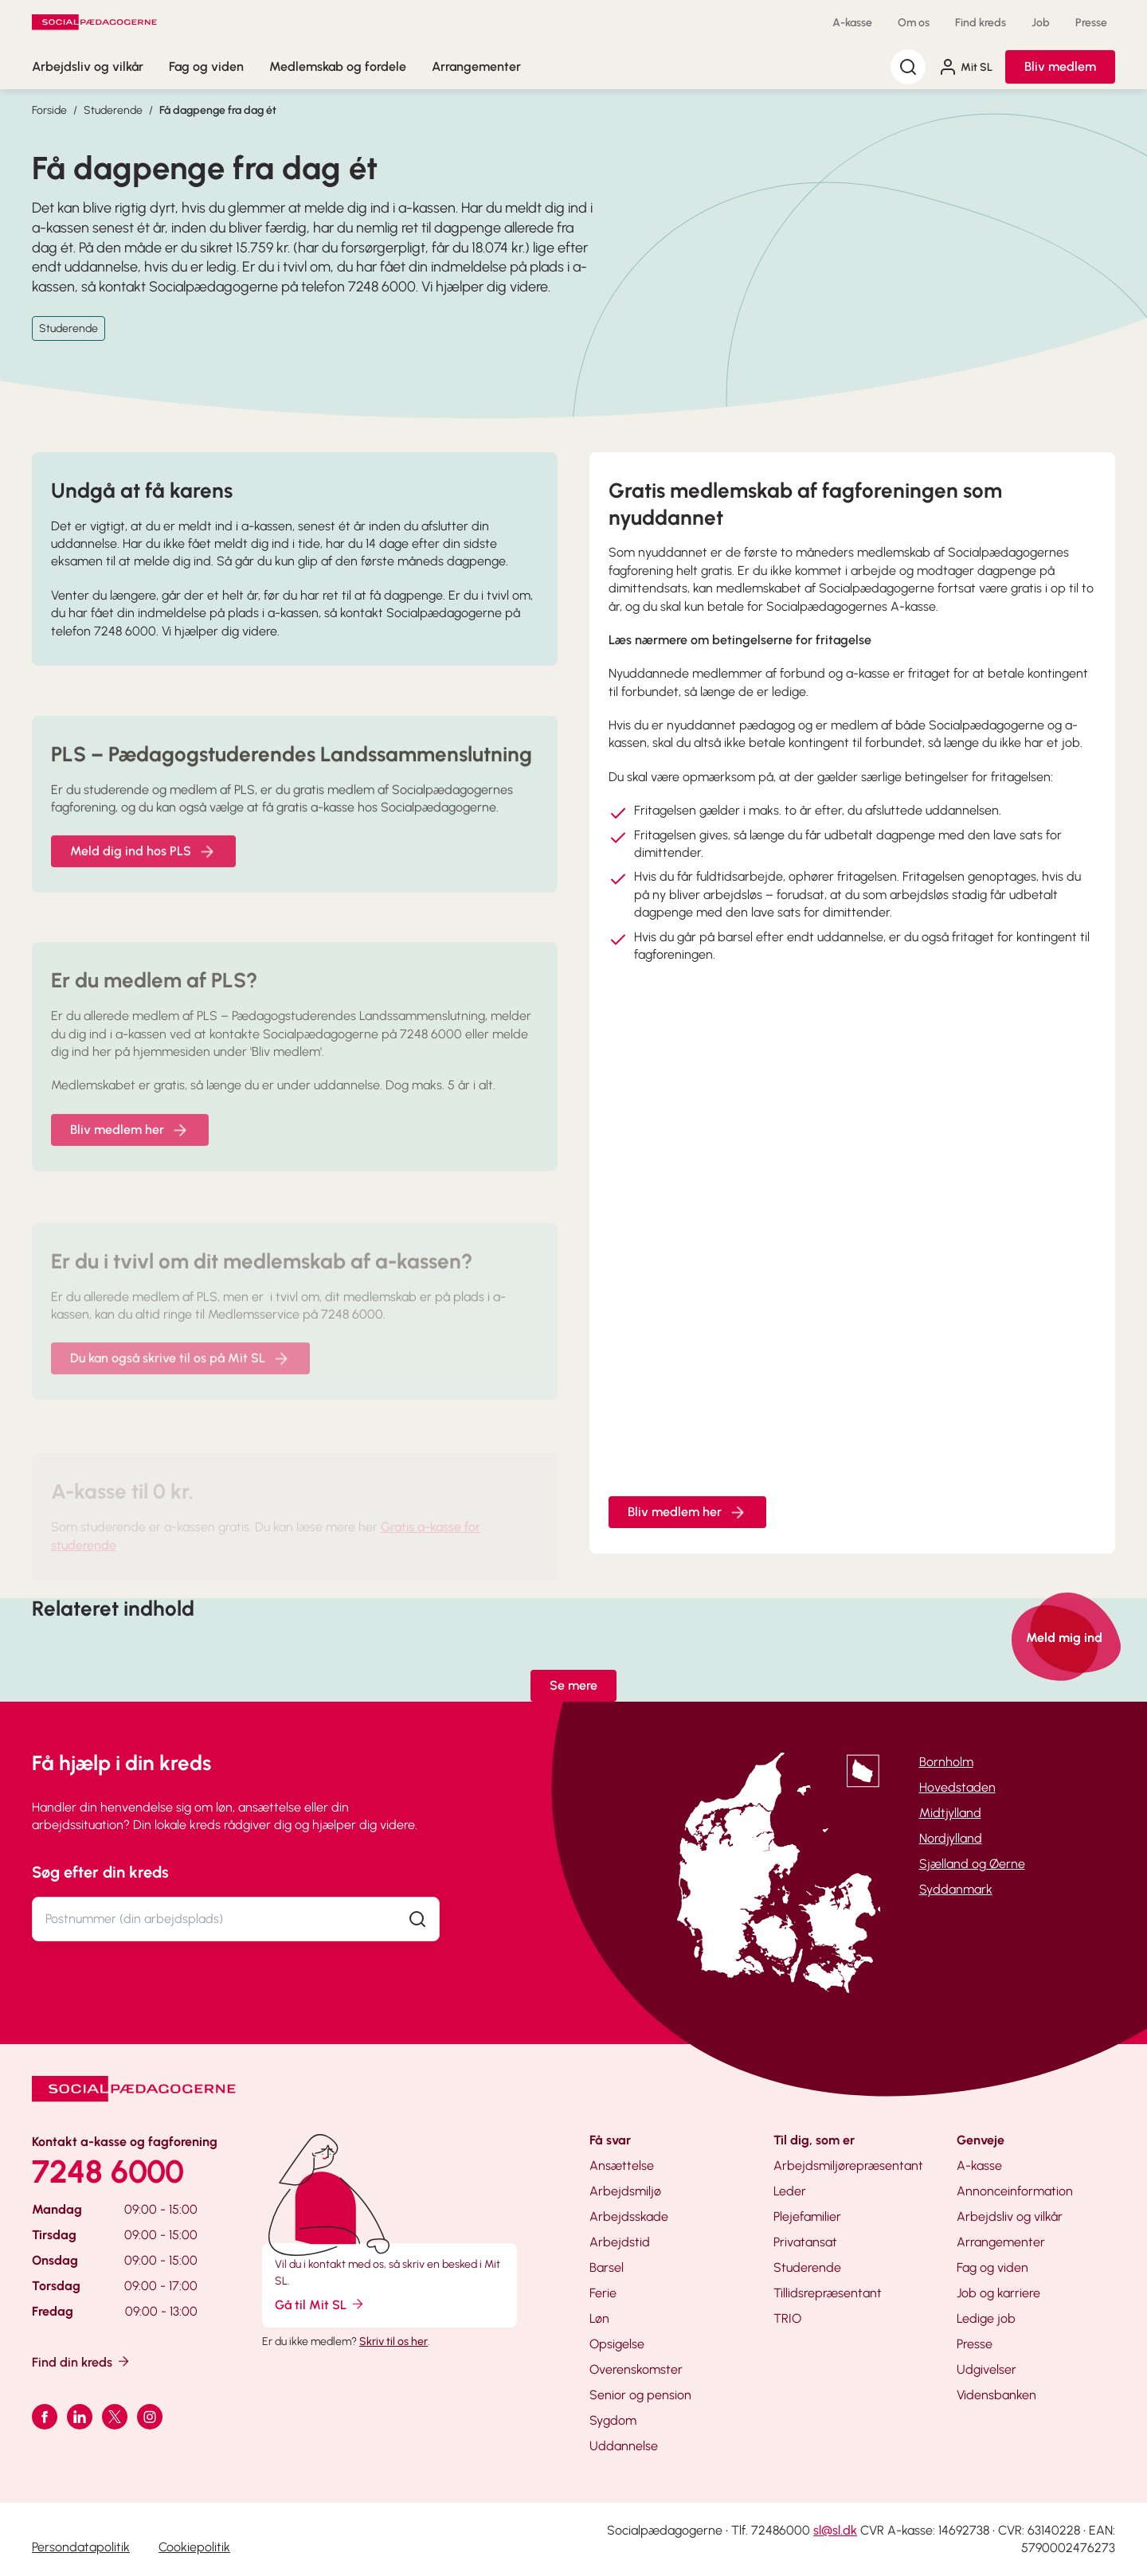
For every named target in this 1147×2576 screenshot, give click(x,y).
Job (1041, 22)
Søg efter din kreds (100, 1872)
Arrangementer (476, 66)
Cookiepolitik (194, 2547)
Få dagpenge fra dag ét (217, 110)
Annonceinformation (1015, 2191)
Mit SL (965, 66)
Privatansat (805, 2242)
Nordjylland (950, 1838)
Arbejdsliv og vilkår (87, 66)
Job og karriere (998, 2292)
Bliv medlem (1060, 66)
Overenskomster (636, 2369)
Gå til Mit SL (320, 2304)
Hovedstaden (957, 1787)
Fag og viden (206, 66)
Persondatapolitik (81, 2547)
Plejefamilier (807, 2216)
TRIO (787, 2318)
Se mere (573, 1685)
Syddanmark (955, 1889)
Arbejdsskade (628, 2216)
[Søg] (908, 66)
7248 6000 (108, 2171)
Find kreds (980, 22)
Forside (49, 110)
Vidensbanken (996, 2394)
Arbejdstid (619, 2242)
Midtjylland (950, 1812)
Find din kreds (81, 2361)
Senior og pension (640, 2394)
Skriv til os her (393, 2341)
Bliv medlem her (687, 1512)
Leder (789, 2191)
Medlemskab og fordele (337, 66)
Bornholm (946, 1761)
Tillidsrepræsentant (827, 2292)
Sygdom (612, 2420)
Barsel (606, 2267)
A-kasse (852, 22)
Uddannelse (623, 2445)
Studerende (113, 110)
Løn (599, 2318)
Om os (914, 22)
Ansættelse (621, 2165)
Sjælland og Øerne (972, 1863)
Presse (1091, 22)
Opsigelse (616, 2343)
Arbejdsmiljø (625, 2191)
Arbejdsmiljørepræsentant (848, 2165)
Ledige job (986, 2318)
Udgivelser (986, 2369)
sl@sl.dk (835, 2530)
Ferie (603, 2292)
